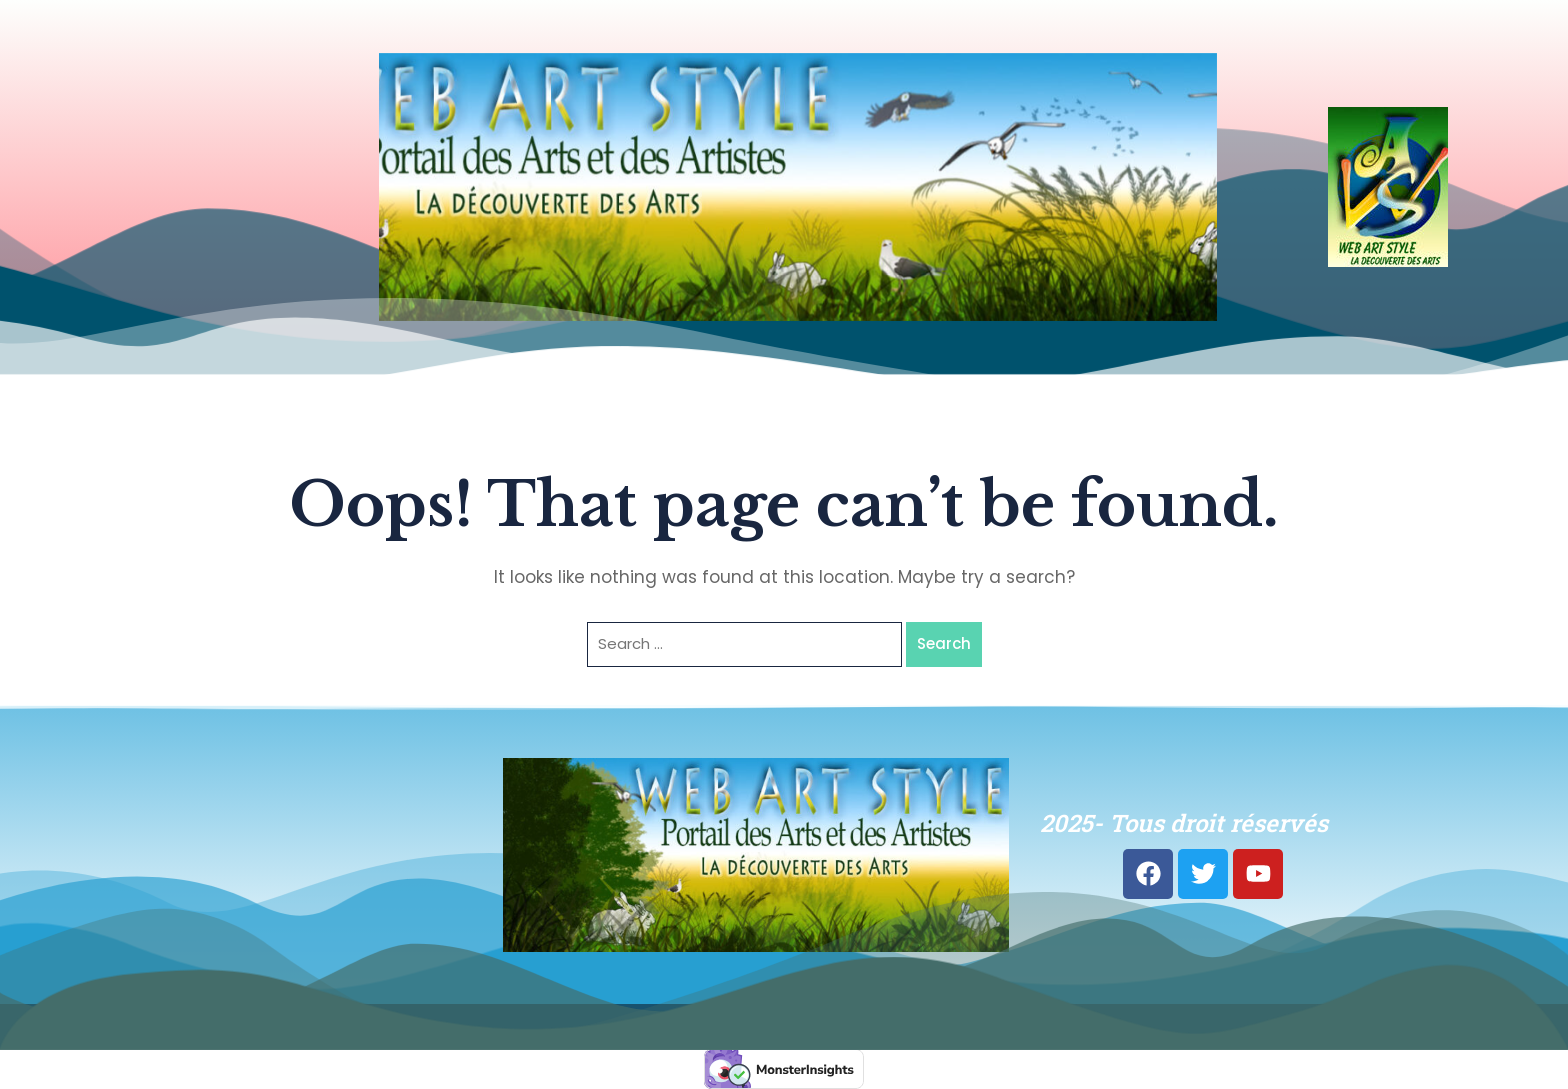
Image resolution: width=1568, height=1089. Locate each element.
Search (944, 643)
